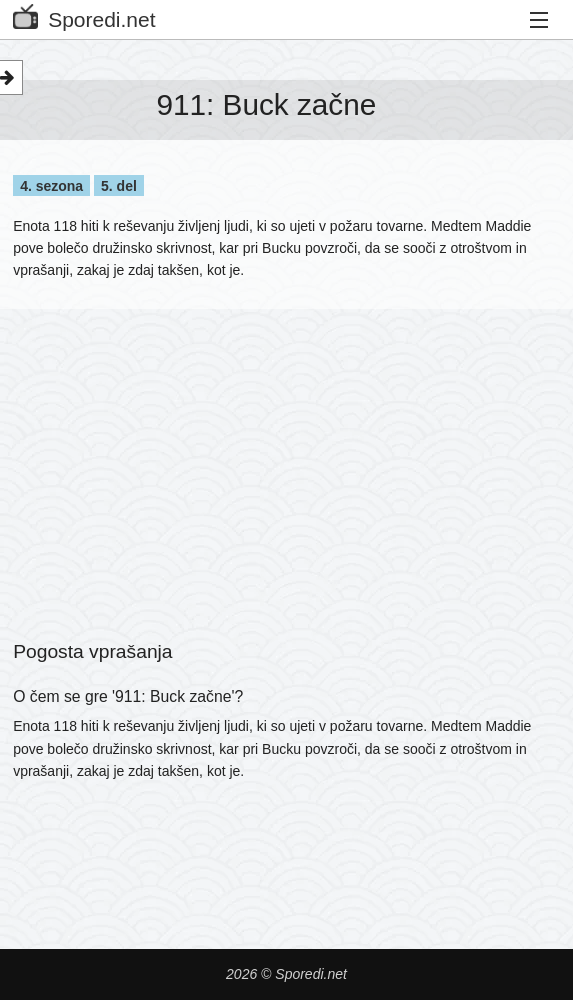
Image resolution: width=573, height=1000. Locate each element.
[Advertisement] (286, 449)
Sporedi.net (84, 15)
